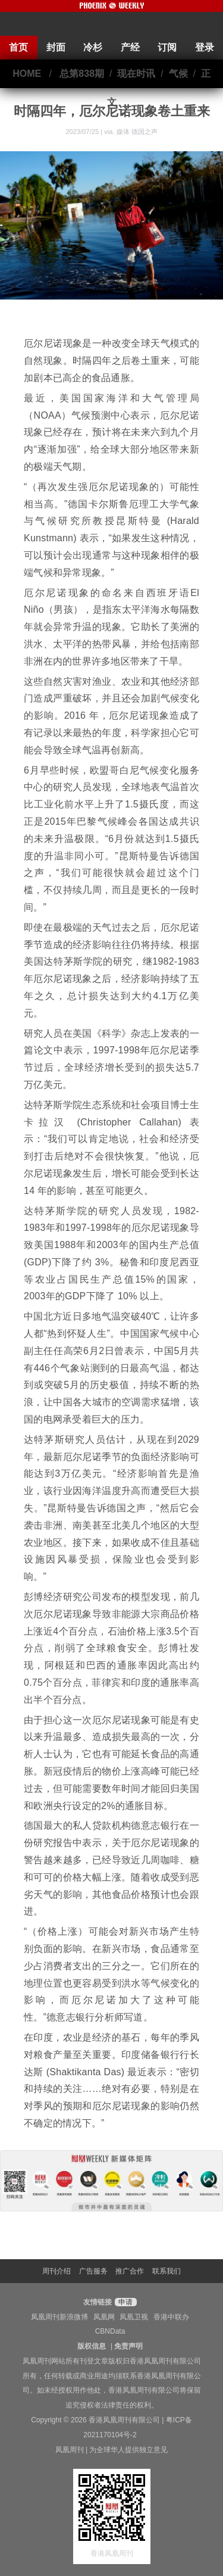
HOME (26, 73)
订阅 (167, 47)
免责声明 (128, 2346)
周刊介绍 (56, 2271)
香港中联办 (171, 2317)
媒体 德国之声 (137, 131)
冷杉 (92, 47)
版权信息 (91, 2346)
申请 (124, 2302)
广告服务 (93, 2271)
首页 (18, 47)
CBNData (110, 2331)
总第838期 (81, 73)
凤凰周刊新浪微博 (59, 2317)
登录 (204, 47)
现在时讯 (136, 73)
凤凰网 (104, 2317)
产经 (130, 47)
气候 (178, 73)
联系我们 (166, 2271)
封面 (55, 47)
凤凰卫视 (134, 2317)
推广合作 (129, 2271)
